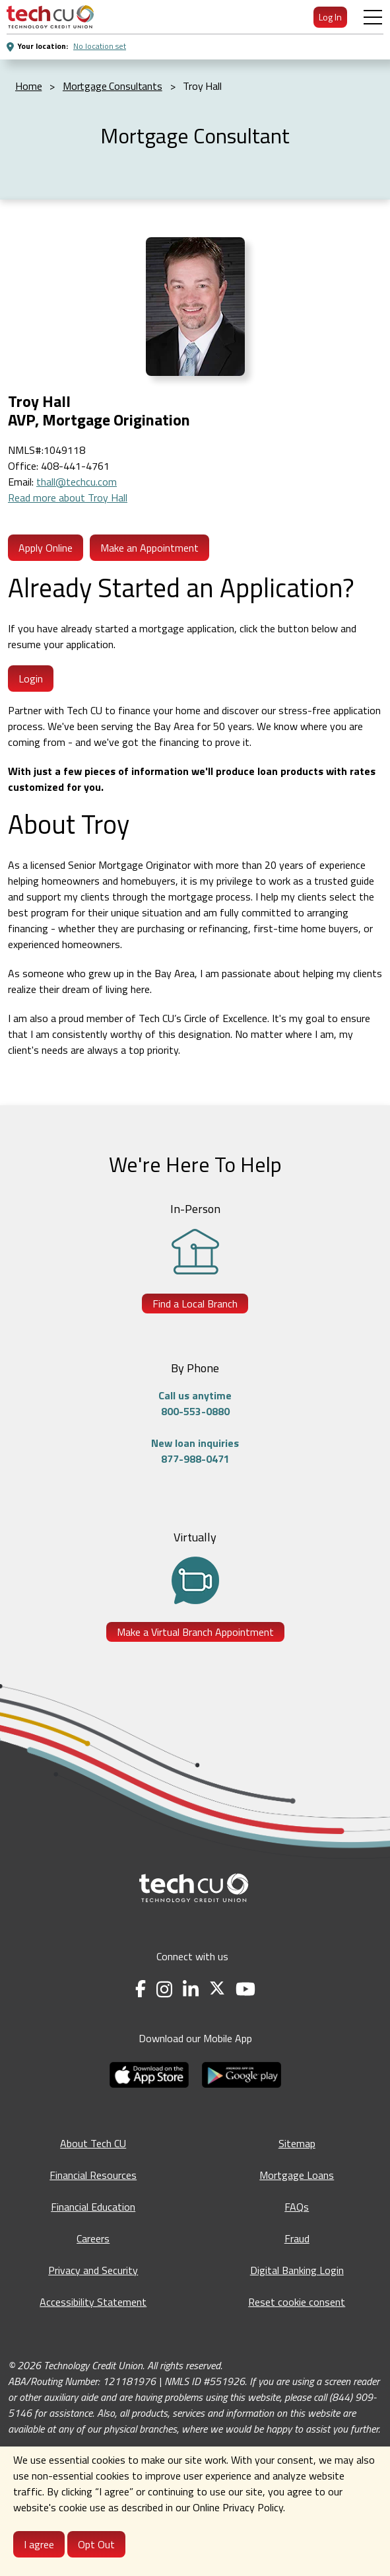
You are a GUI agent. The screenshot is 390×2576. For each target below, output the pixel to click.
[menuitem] (50, 16)
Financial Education (93, 2207)
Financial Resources (93, 2175)
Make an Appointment (149, 548)
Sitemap (296, 2143)
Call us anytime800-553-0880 (195, 1403)
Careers (93, 2238)
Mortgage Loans (296, 2175)
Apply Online (45, 548)
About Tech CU (93, 2143)
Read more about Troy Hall (67, 497)
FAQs (296, 2207)
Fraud (296, 2238)
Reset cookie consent (296, 2302)
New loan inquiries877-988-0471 (195, 1451)
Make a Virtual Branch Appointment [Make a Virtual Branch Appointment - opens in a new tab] (195, 1632)
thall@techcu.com (76, 482)
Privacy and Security (93, 2270)
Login (30, 678)
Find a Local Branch (195, 1303)
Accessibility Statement (93, 2302)
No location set (99, 46)
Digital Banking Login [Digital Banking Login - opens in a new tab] (297, 2270)
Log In (330, 17)
